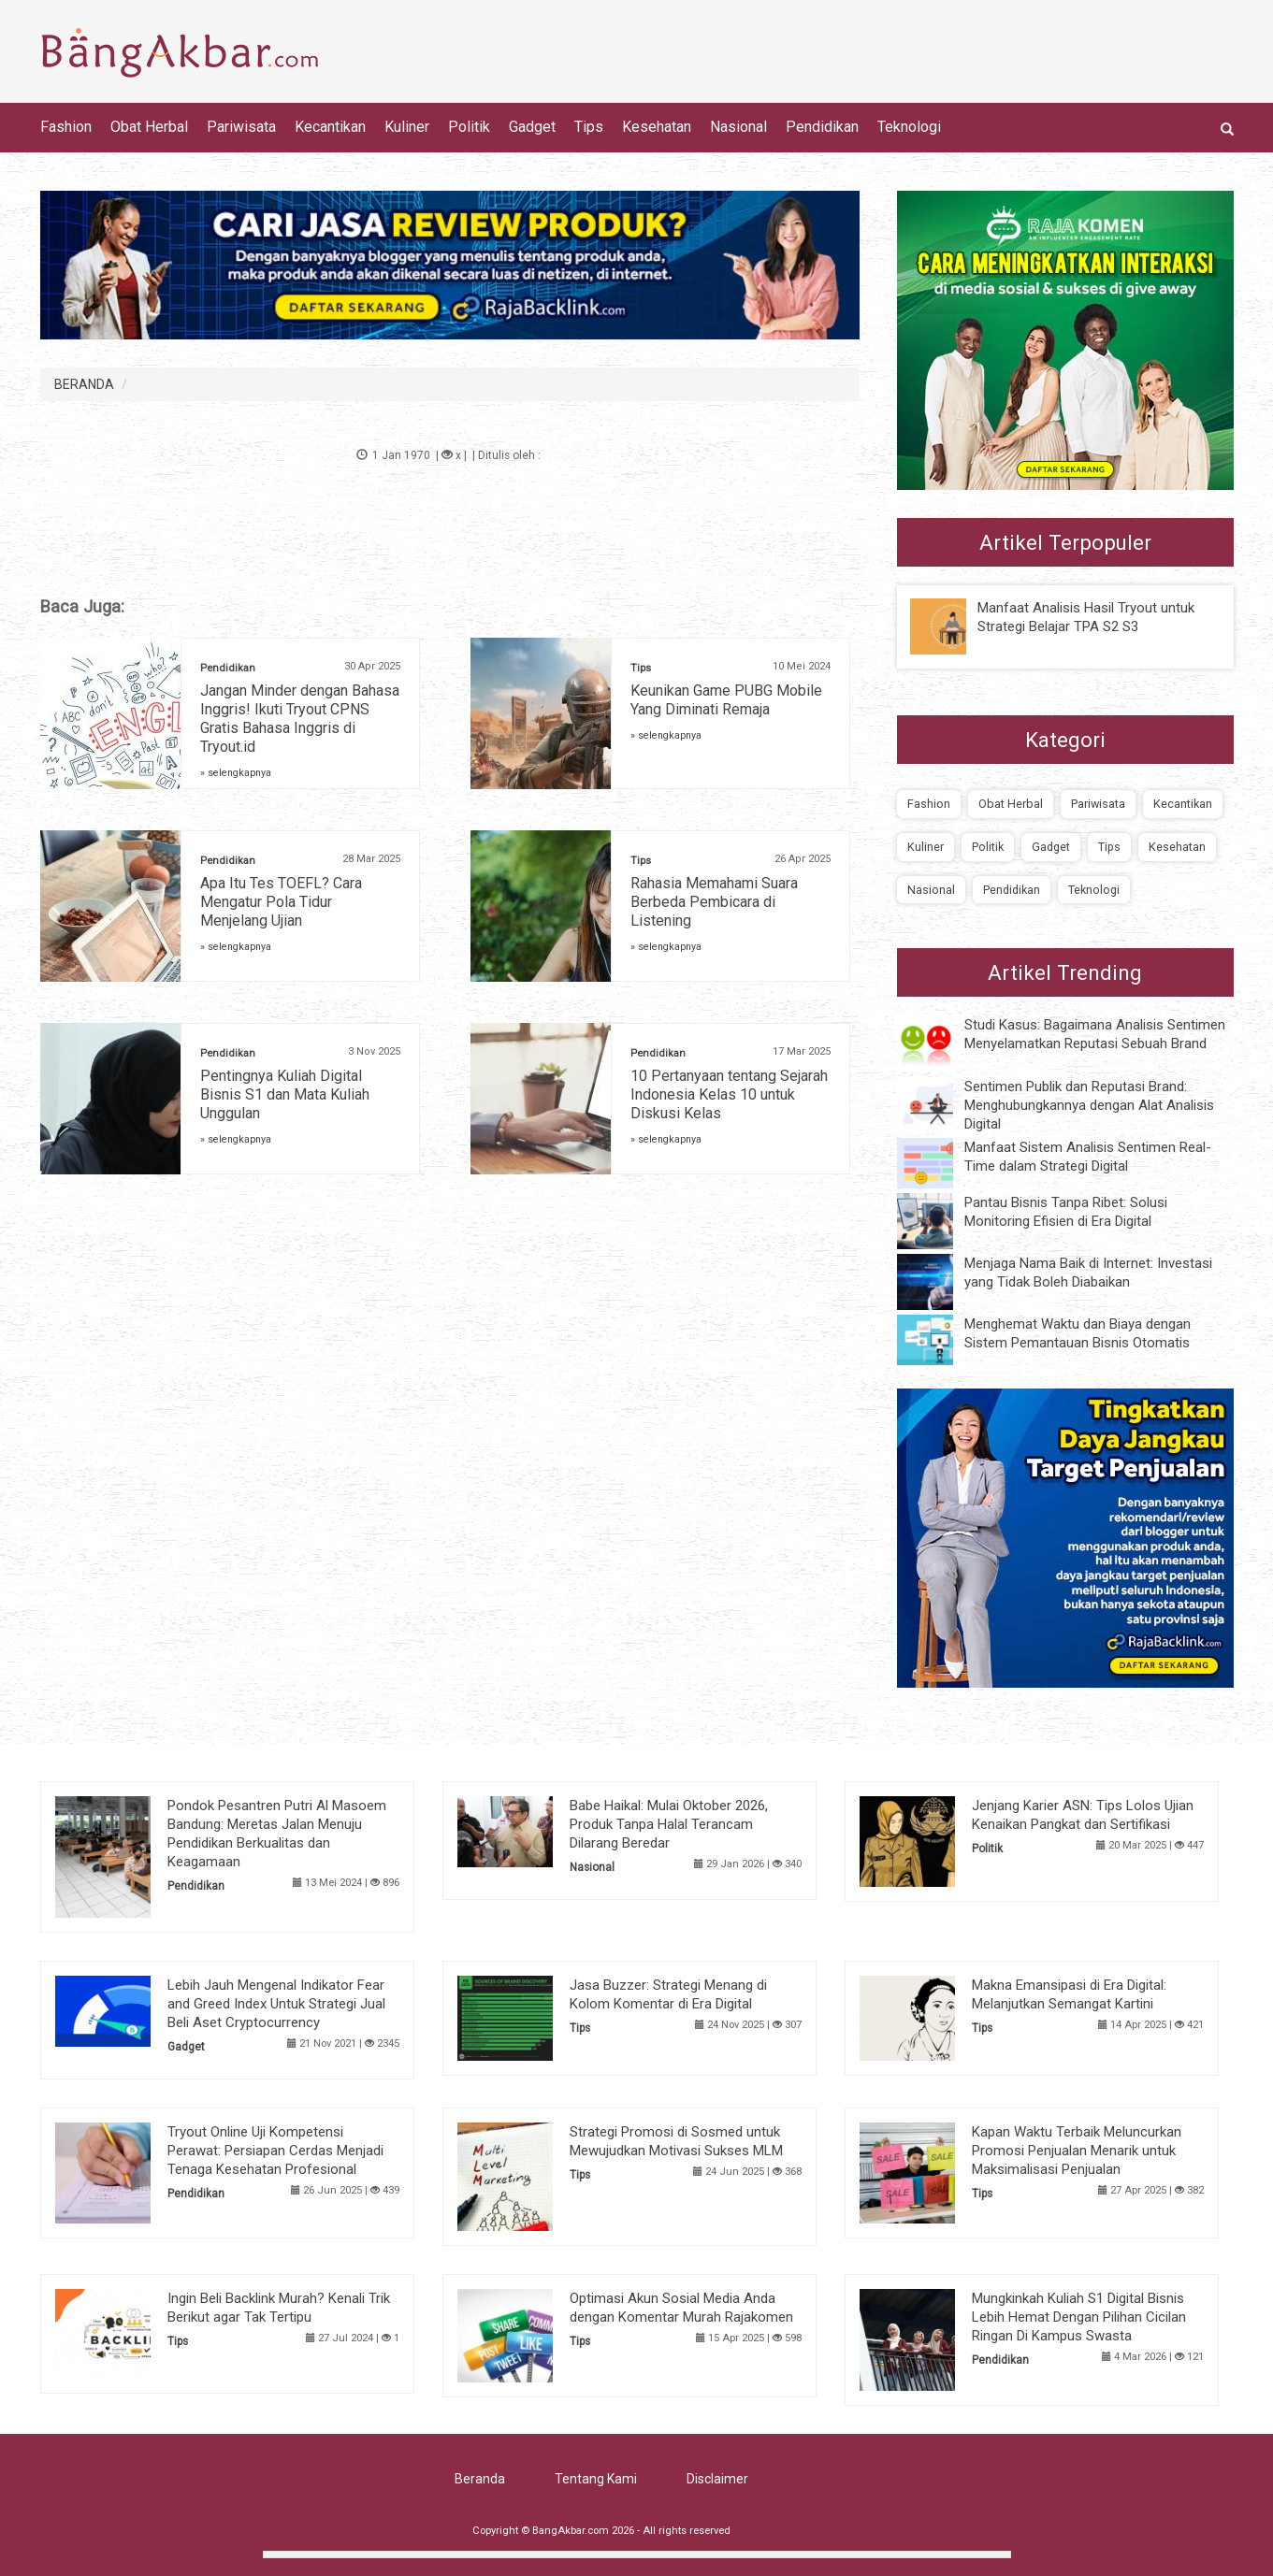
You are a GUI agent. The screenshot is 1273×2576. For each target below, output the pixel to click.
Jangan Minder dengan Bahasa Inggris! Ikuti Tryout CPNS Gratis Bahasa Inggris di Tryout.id (299, 719)
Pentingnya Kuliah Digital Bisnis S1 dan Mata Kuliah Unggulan (284, 1094)
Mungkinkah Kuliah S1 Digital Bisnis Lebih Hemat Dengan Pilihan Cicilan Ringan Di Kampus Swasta (1079, 2317)
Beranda (480, 2478)
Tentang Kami (596, 2478)
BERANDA (84, 384)
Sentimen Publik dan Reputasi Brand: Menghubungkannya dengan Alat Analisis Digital (1089, 1105)
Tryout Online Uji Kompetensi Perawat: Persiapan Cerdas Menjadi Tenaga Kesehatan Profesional (275, 2150)
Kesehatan (656, 127)
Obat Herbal (149, 127)
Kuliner (406, 127)
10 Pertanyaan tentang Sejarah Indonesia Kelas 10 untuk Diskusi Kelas (729, 1094)
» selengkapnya (235, 773)
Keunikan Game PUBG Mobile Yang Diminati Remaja (726, 700)
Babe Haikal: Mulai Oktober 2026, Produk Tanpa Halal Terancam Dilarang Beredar (669, 1824)
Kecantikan (330, 127)
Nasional (738, 127)
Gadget (532, 127)
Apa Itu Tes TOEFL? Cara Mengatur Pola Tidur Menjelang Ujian (281, 901)
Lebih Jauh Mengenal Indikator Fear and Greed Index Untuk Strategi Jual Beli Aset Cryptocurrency (276, 2004)
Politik (469, 127)
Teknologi (909, 127)
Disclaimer (717, 2478)
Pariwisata (241, 127)
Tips (588, 127)
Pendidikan (822, 127)
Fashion (66, 127)
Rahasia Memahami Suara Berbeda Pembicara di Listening (714, 901)
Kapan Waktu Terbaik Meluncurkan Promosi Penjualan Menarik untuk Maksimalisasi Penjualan (1076, 2150)
